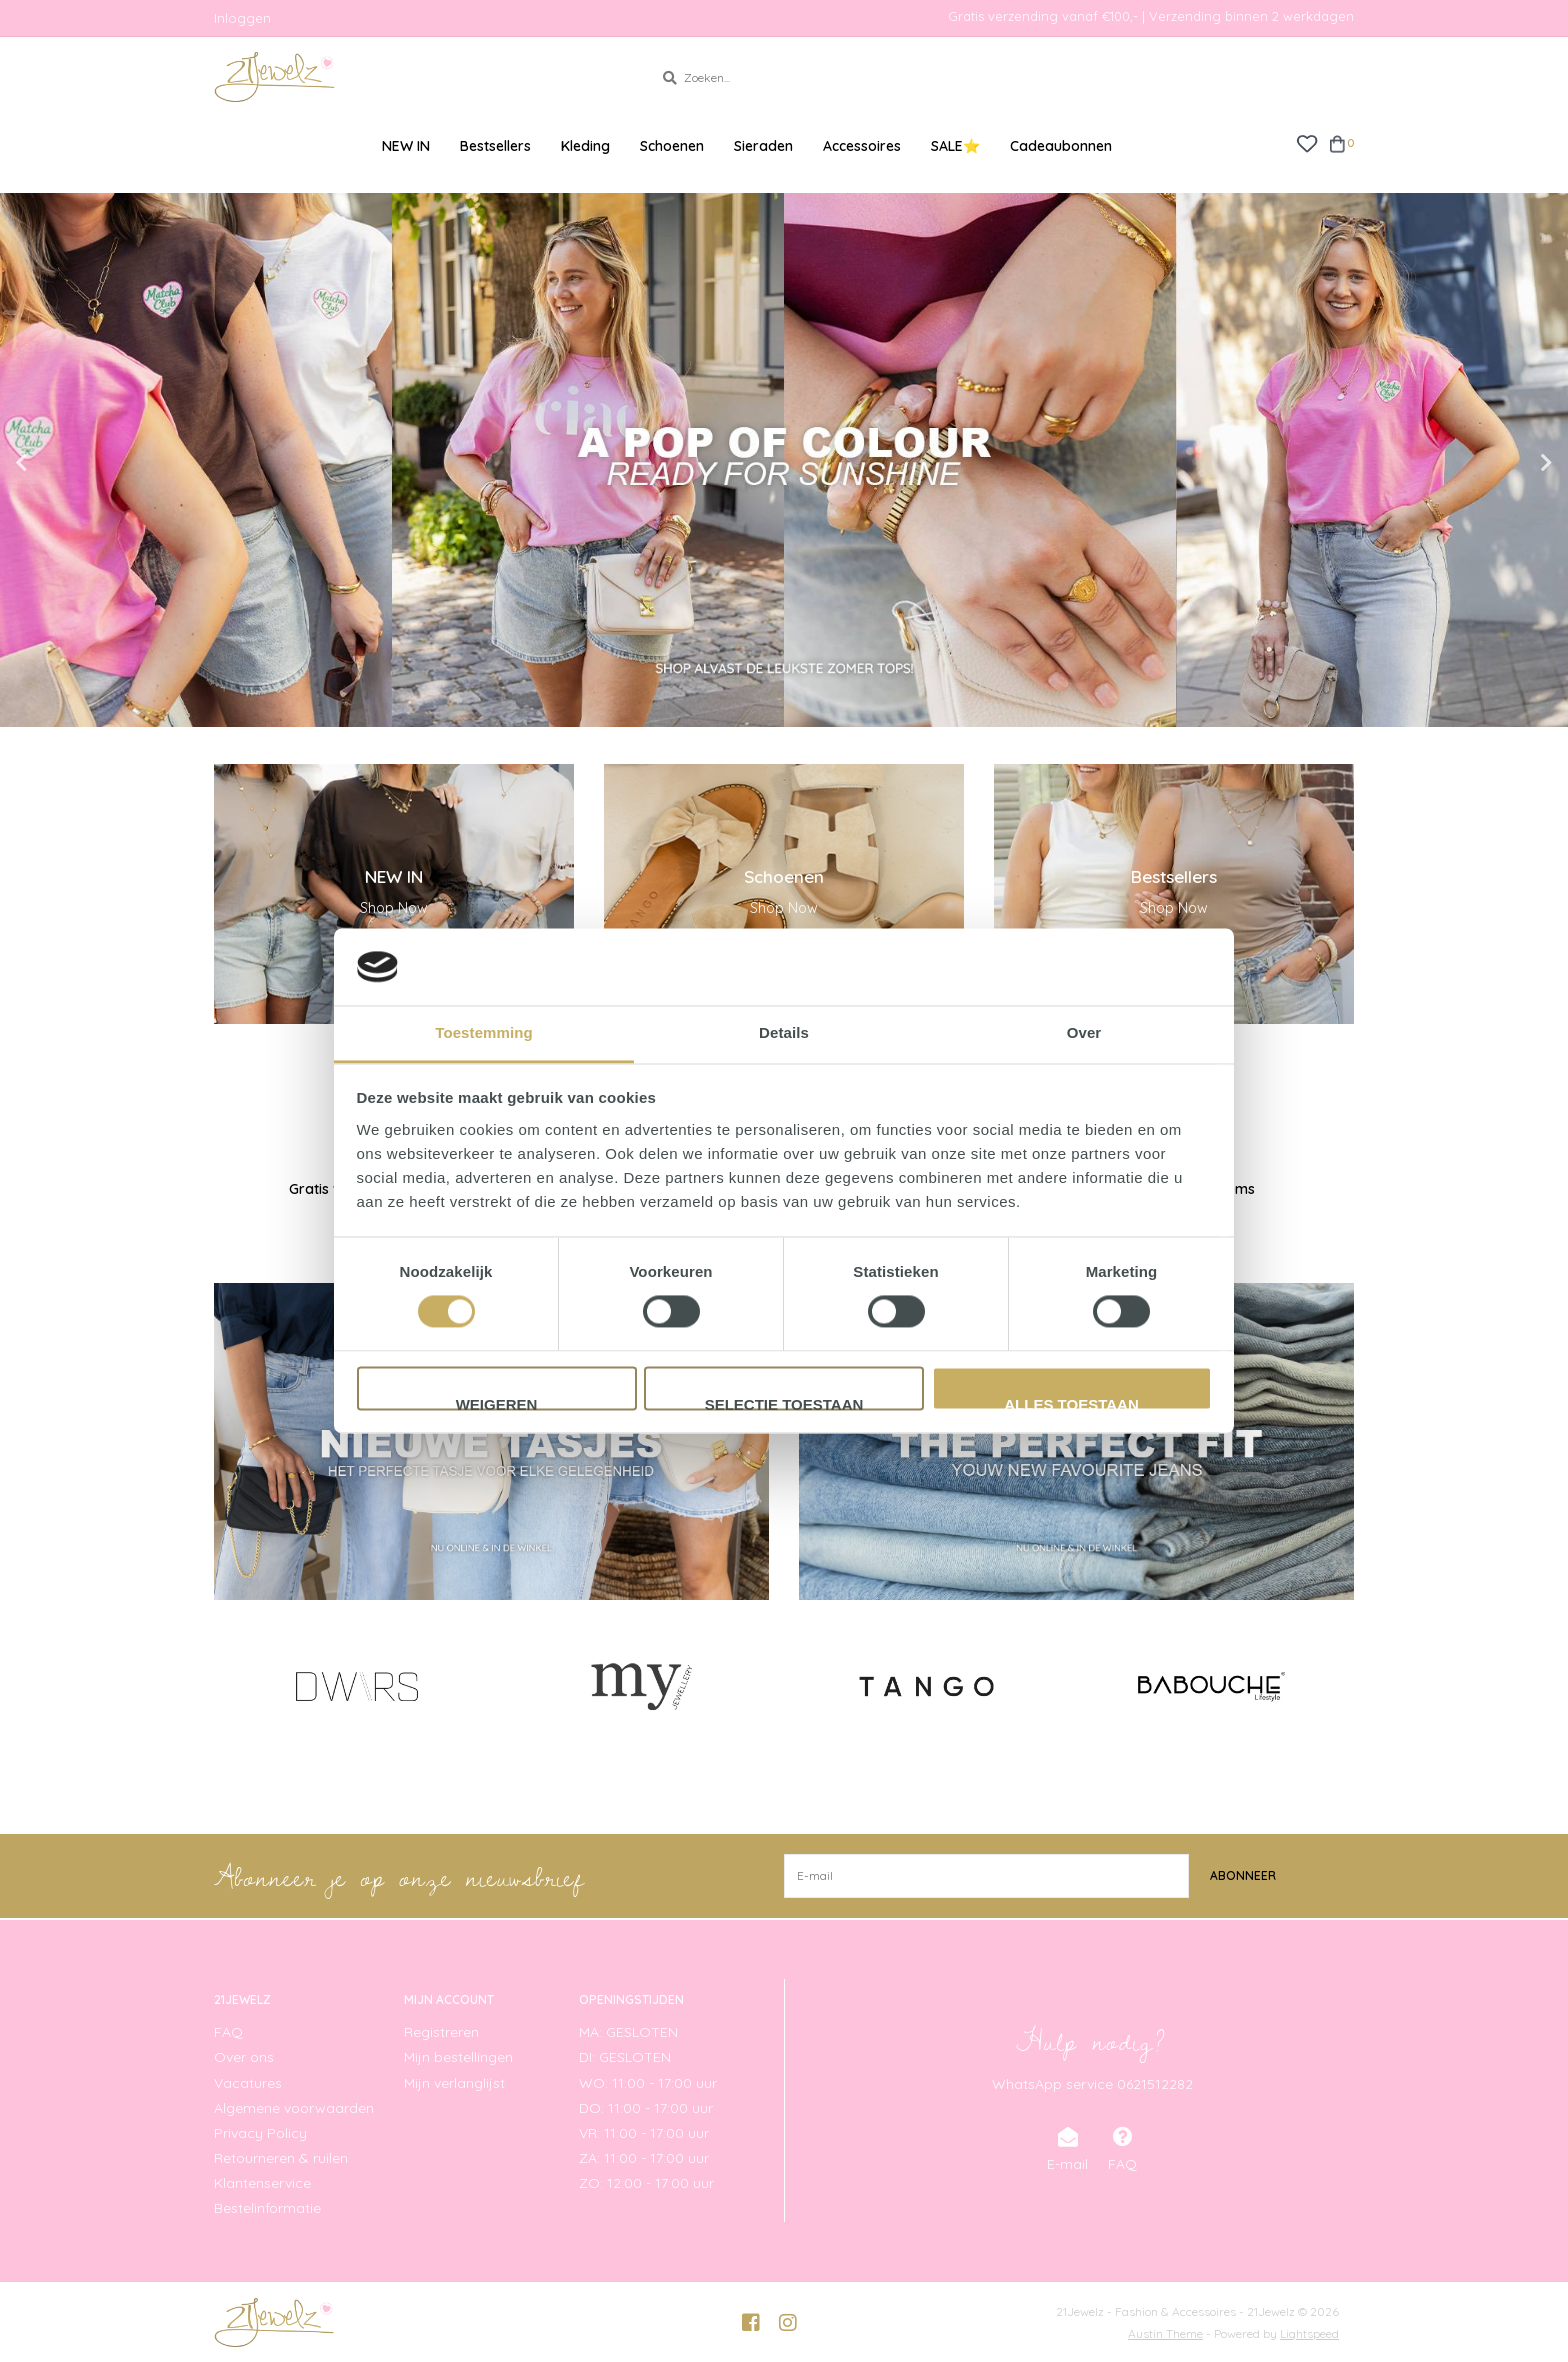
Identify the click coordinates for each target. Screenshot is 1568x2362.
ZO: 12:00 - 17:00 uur (646, 2183)
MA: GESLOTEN (628, 2032)
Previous (65, 463)
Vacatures (248, 2082)
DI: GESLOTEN (625, 2057)
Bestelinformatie (267, 2208)
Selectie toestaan (784, 1403)
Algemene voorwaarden (294, 2107)
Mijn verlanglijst (454, 2082)
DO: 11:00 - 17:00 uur (646, 2107)
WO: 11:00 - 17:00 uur (648, 2082)
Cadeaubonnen (1061, 146)
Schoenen (672, 146)
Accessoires (862, 146)
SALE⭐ (955, 146)
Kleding (585, 146)
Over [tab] (1084, 1032)
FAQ (228, 2032)
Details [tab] (784, 1032)
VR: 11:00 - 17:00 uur (644, 2132)
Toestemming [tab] (484, 1032)
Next (1503, 463)
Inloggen (242, 18)
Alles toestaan (1071, 1403)
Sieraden (763, 146)
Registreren (441, 2032)
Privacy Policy (260, 2132)
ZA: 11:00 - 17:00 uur (644, 2158)
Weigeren (497, 1403)
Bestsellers (495, 146)
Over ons (244, 2057)
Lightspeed (1309, 2332)
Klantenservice (262, 2183)
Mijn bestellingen (458, 2057)
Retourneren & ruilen (281, 2158)
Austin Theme (1165, 2332)
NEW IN (406, 146)
